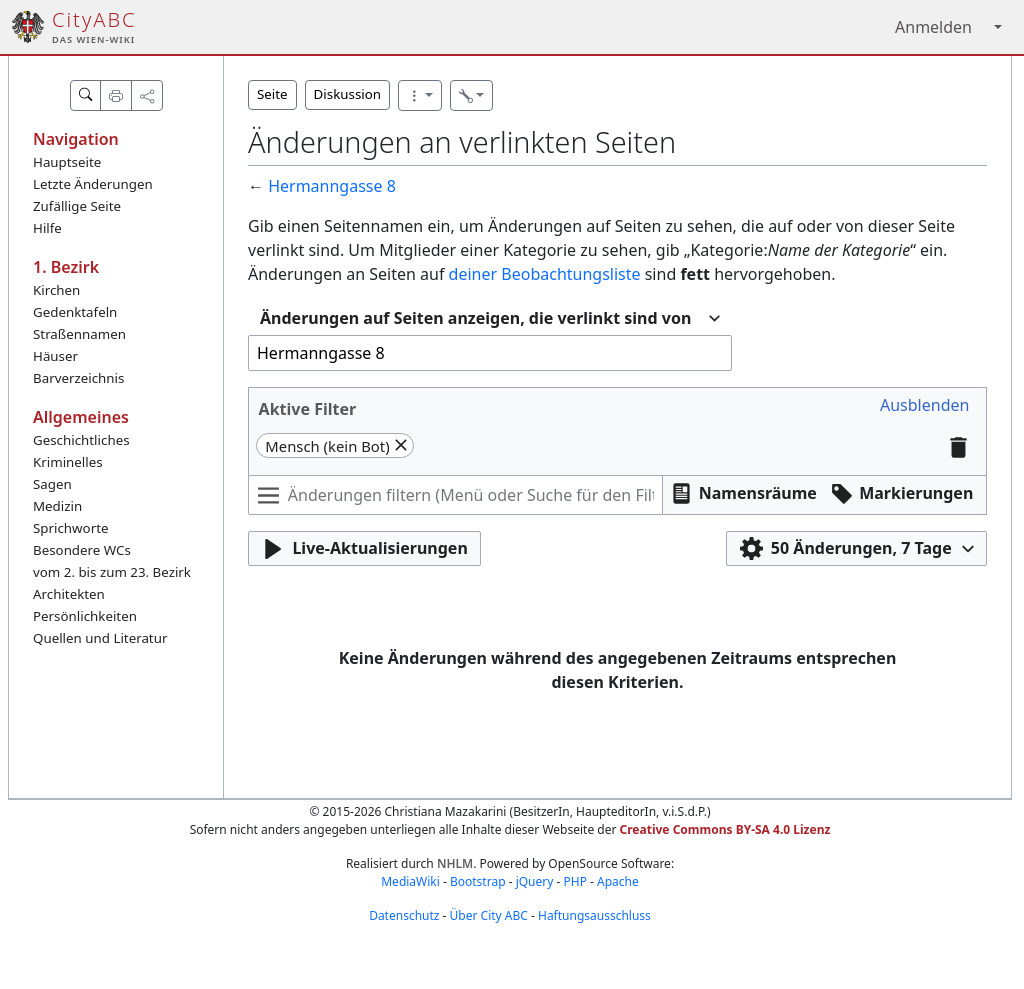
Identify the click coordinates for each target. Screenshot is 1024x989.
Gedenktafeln (75, 312)
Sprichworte (70, 528)
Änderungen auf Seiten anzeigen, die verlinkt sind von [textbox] (475, 318)
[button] (924, 405)
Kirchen (56, 290)
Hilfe (47, 228)
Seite (272, 94)
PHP (574, 881)
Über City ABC (489, 915)
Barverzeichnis (78, 378)
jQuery (535, 881)
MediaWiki (410, 881)
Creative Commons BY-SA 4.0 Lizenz (725, 829)
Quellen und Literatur (100, 638)
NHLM (455, 863)
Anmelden (933, 27)
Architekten (69, 594)
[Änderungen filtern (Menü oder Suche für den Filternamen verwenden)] (455, 495)
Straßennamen (79, 334)
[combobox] (490, 318)
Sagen (52, 484)
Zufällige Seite (77, 206)
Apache (618, 881)
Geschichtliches (81, 440)
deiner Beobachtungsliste (545, 274)
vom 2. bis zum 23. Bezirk (112, 572)
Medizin (57, 506)
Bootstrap (478, 881)
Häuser (55, 356)
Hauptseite (67, 162)
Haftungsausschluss (594, 915)
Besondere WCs (82, 550)
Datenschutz (404, 915)
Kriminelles (68, 462)
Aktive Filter (308, 409)
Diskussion (347, 94)
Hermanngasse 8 (332, 186)
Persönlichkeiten (85, 616)
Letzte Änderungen (93, 184)
